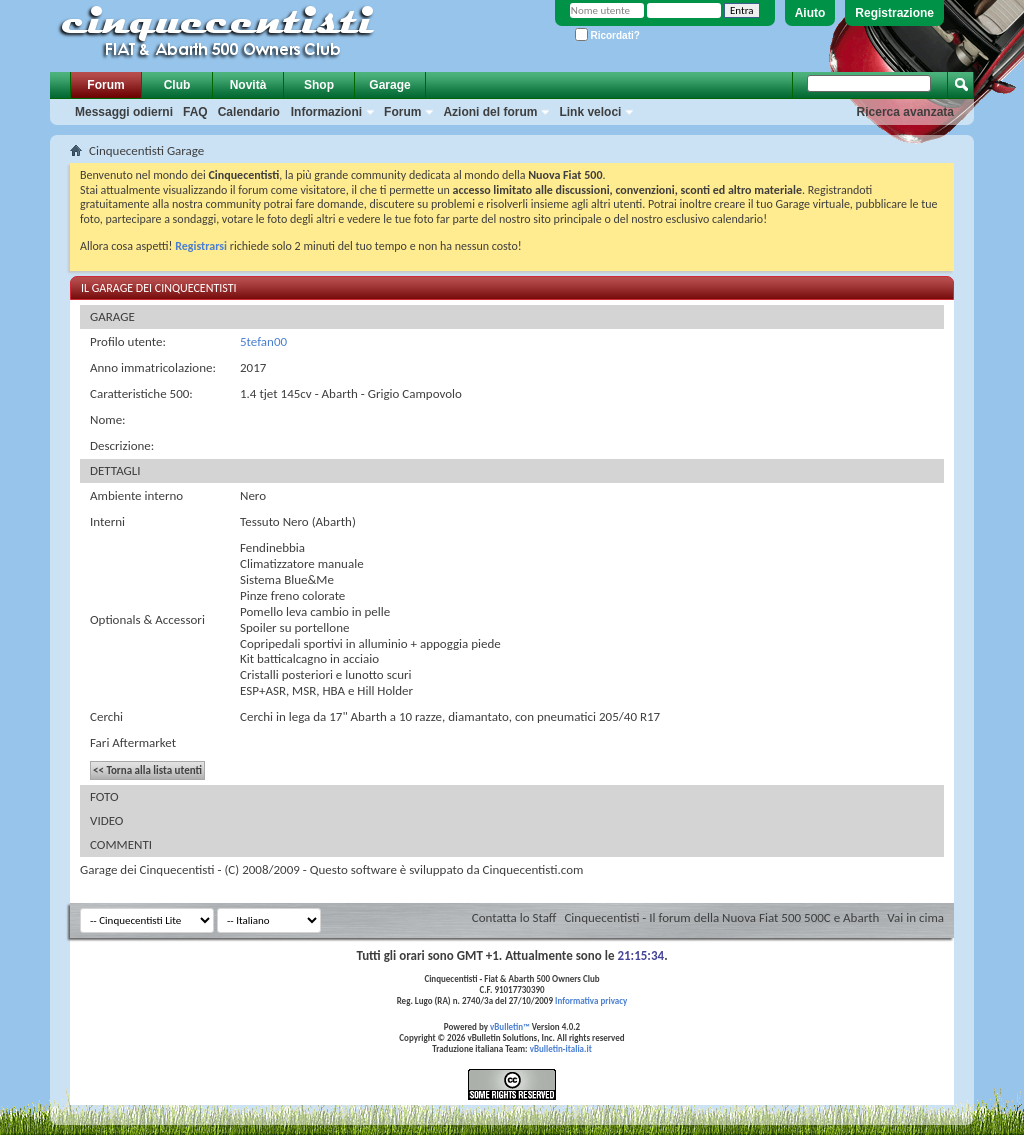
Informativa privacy (591, 1000)
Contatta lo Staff (514, 917)
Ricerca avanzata (905, 112)
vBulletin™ (510, 1026)
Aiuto (810, 13)
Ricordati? (607, 35)
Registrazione (894, 13)
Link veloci (590, 112)
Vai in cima (915, 917)
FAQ (195, 112)
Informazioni (326, 112)
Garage (389, 85)
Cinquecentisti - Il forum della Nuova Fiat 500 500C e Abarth (721, 917)
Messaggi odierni (124, 112)
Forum (105, 85)
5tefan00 (263, 341)
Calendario (249, 112)
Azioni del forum (490, 112)
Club (177, 85)
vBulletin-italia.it (561, 1048)
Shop (319, 85)
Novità (248, 85)
